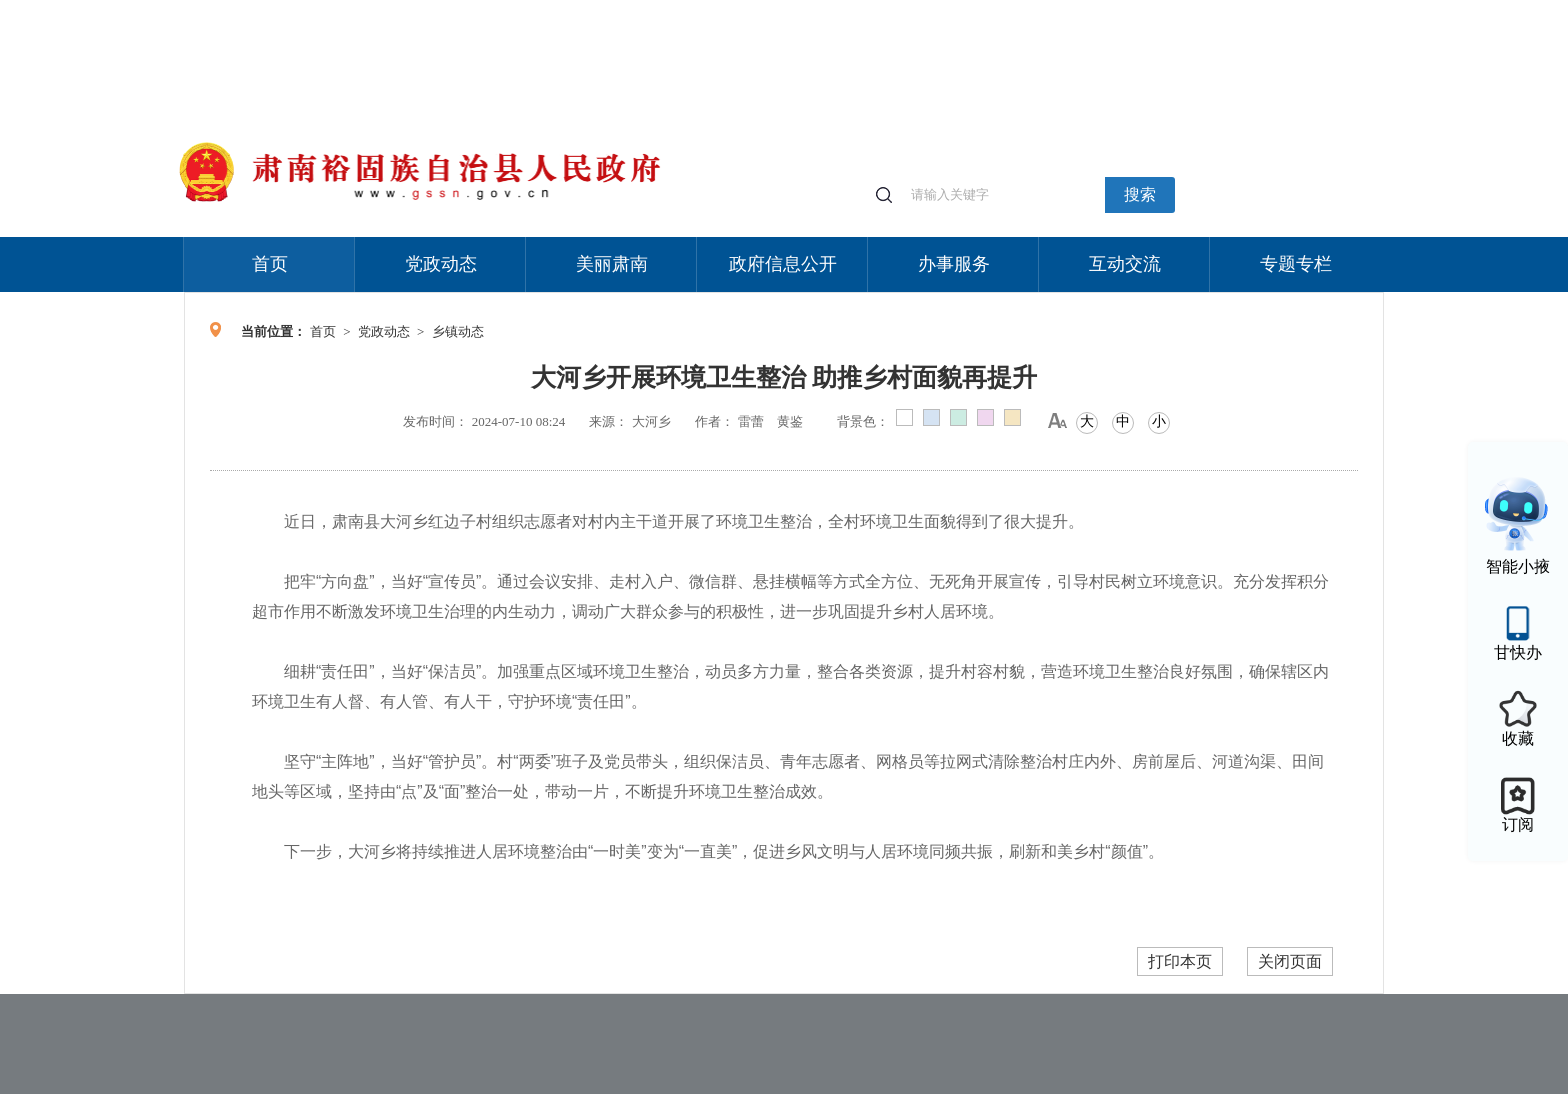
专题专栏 (1296, 264)
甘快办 (1518, 652)
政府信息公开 (783, 264)
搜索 (1140, 194)
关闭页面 (1290, 961)
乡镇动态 (458, 331)
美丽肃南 (612, 264)
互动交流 (1125, 264)
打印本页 (1180, 961)
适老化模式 (1146, 9)
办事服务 (954, 264)
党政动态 (441, 264)
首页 (270, 264)
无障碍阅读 (1236, 9)
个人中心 (1064, 10)
